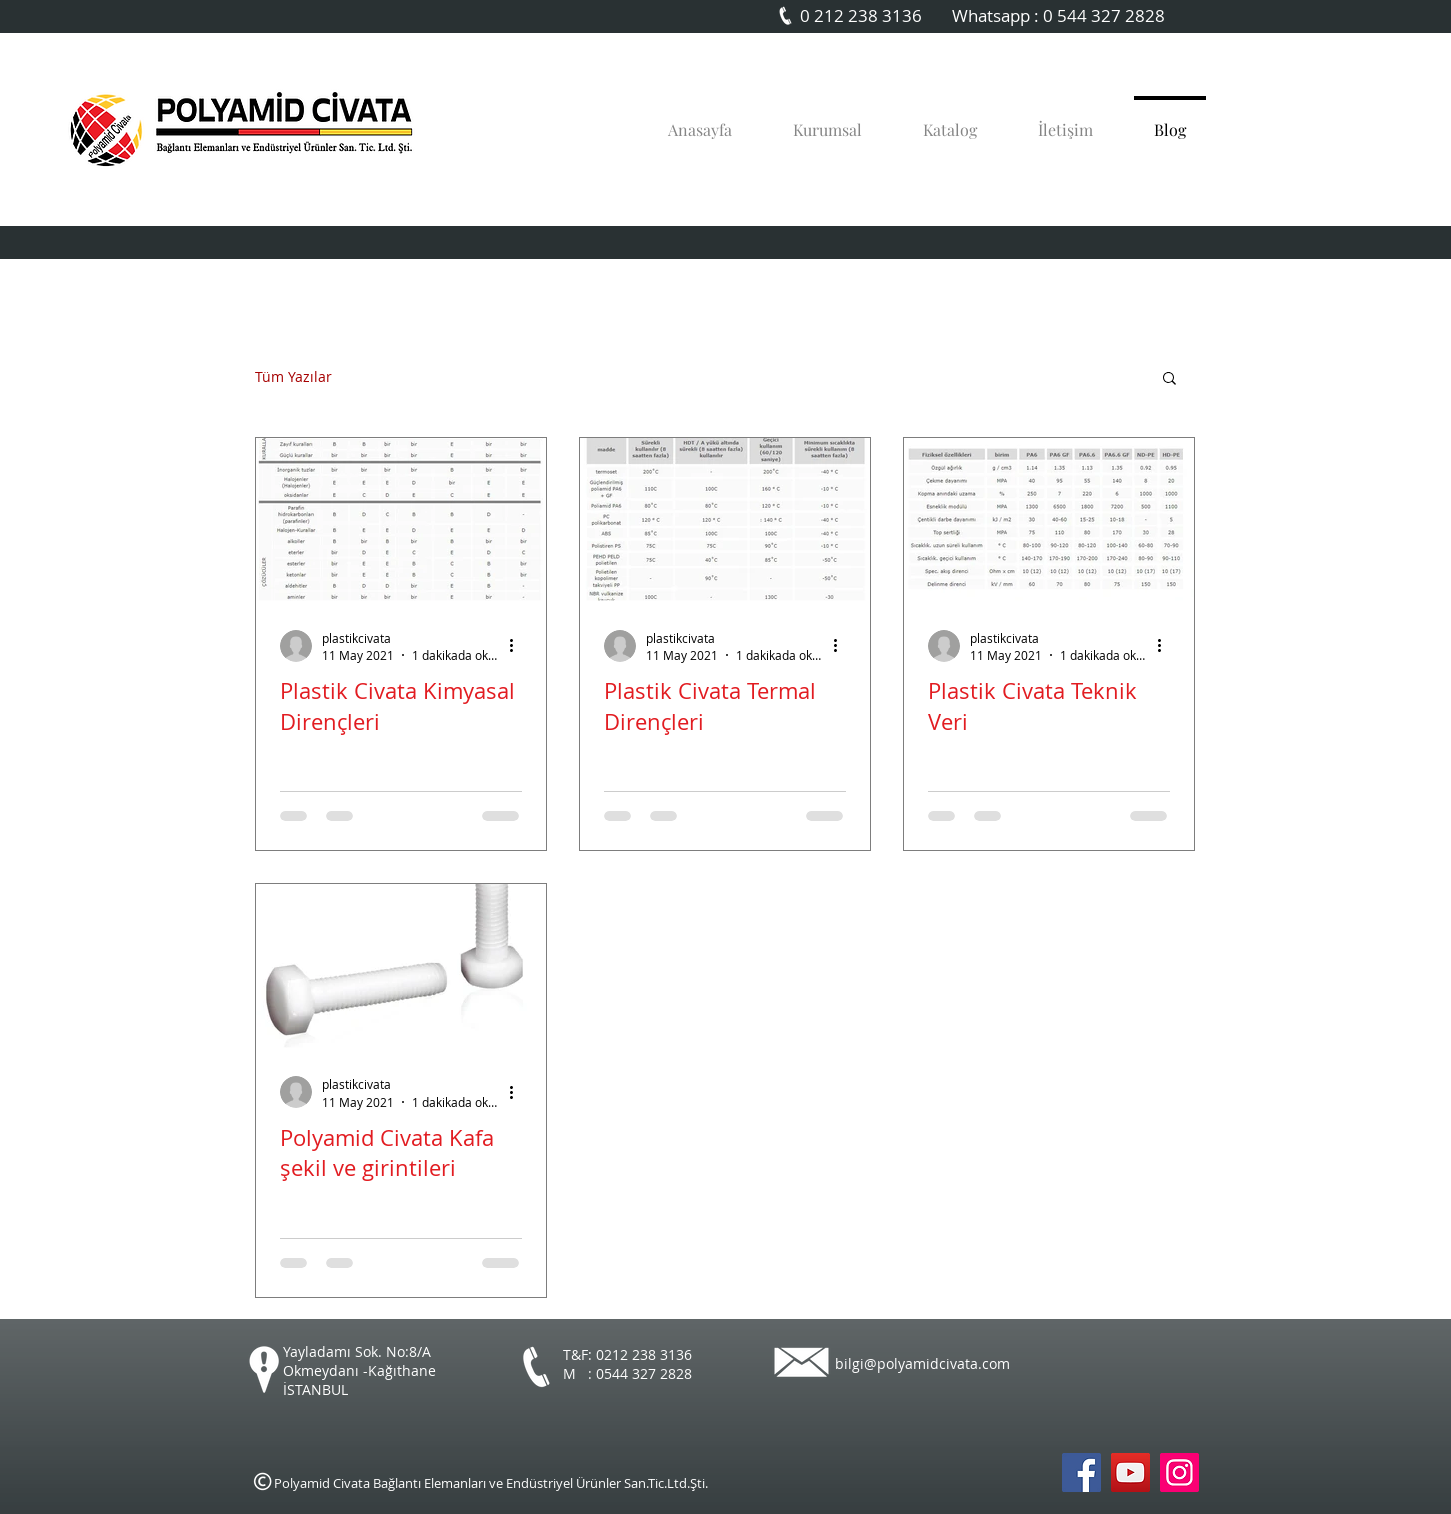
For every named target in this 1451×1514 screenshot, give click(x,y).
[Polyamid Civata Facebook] (1081, 1472)
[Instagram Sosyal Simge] (1179, 1472)
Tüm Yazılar (293, 377)
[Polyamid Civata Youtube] (1130, 1472)
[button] (1169, 379)
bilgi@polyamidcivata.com (922, 1363)
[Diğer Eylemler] (519, 646)
